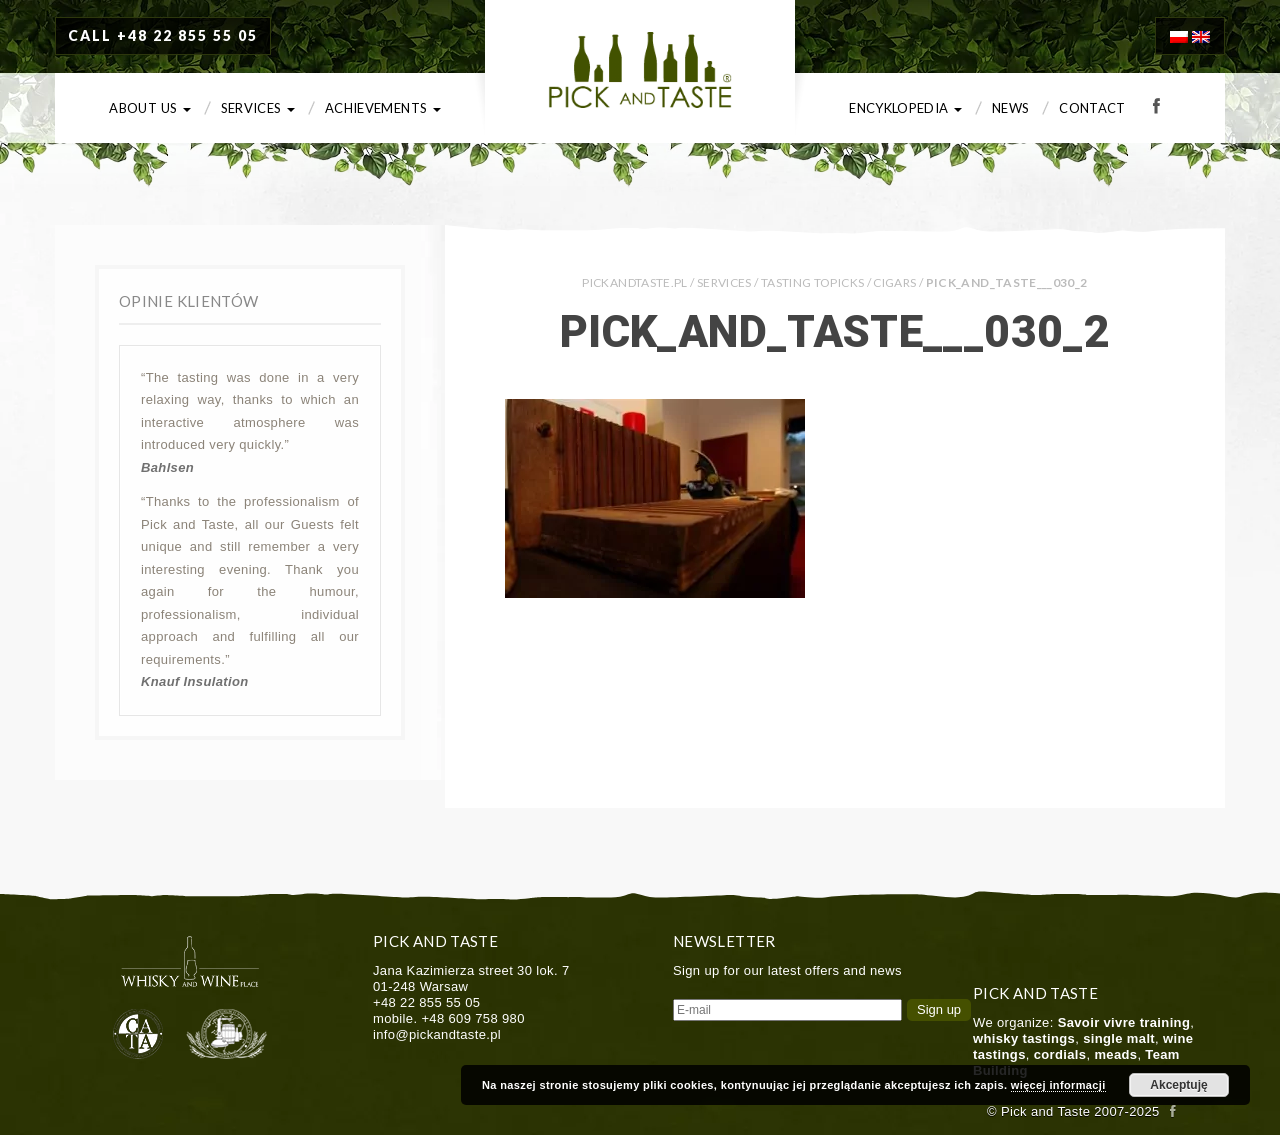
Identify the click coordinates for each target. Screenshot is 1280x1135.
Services (258, 108)
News (1010, 108)
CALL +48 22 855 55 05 (163, 35)
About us (149, 108)
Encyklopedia (905, 108)
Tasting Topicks (812, 282)
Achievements (383, 108)
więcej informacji (1058, 1085)
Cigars (894, 282)
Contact (1092, 108)
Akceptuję (1178, 1085)
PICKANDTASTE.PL (634, 282)
